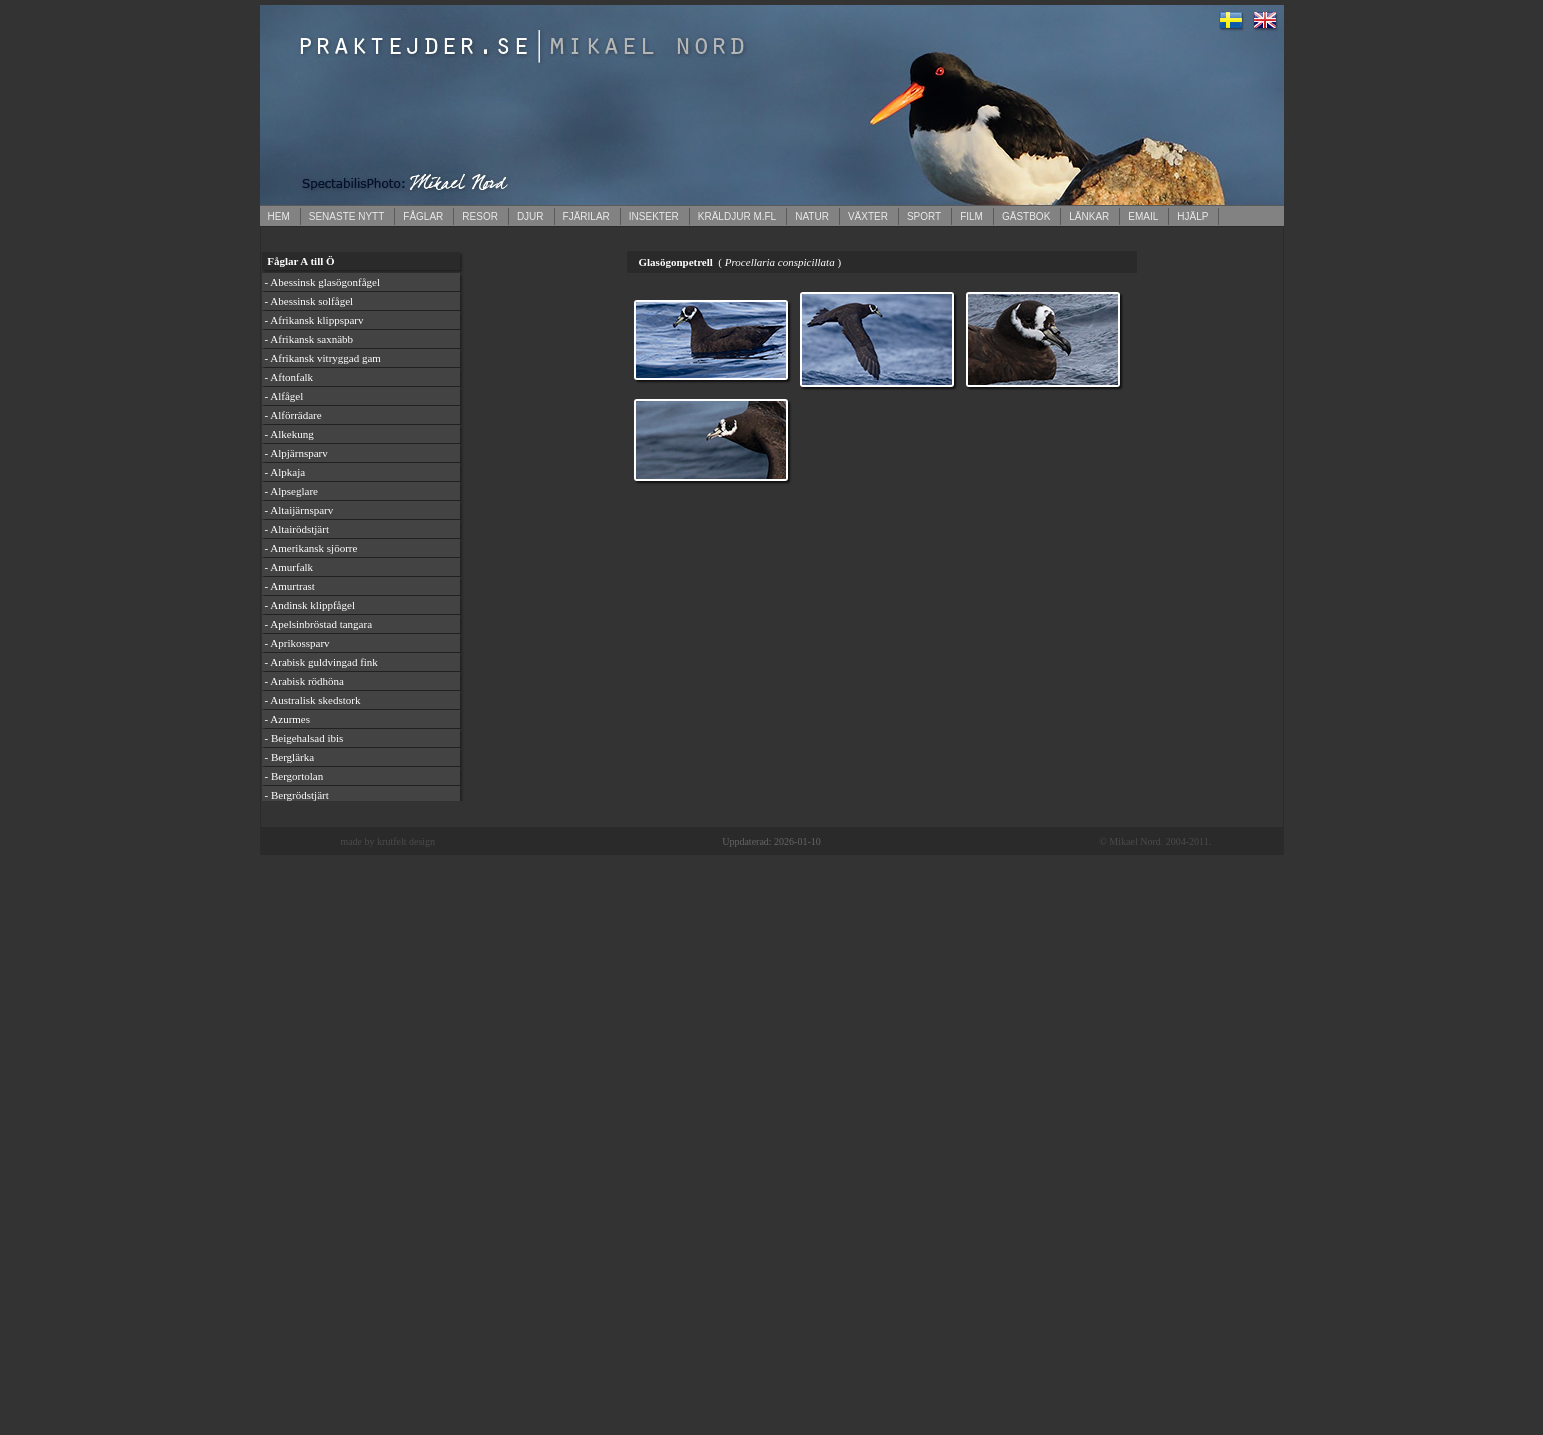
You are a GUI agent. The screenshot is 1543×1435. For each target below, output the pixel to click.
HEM (279, 216)
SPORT (924, 216)
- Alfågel (284, 396)
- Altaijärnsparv (299, 510)
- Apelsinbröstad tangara (319, 624)
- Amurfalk (289, 567)
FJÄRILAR (586, 216)
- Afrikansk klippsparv (314, 320)
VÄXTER (868, 216)
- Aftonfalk (289, 377)
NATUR (812, 216)
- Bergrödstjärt (297, 795)
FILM (971, 216)
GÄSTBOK (1026, 216)
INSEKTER (654, 216)
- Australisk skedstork (313, 700)
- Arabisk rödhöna (304, 681)
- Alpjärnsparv (296, 453)
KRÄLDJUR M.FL (737, 216)
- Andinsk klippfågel (310, 605)
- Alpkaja (285, 472)
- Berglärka (290, 757)
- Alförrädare (293, 415)
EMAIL (1143, 216)
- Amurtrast (290, 586)
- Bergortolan (294, 776)
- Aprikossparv (297, 643)
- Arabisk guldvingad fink (321, 662)
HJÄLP (1192, 216)
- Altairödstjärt (297, 529)
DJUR (530, 216)
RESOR (480, 216)
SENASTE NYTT (347, 216)
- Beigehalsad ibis (304, 738)
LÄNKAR (1089, 216)
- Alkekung (289, 434)
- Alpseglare (291, 491)
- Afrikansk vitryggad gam (323, 358)
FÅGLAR (423, 216)
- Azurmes (288, 719)
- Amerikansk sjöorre (311, 548)
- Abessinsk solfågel (309, 301)
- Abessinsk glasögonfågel (322, 282)
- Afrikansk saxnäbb (309, 339)
